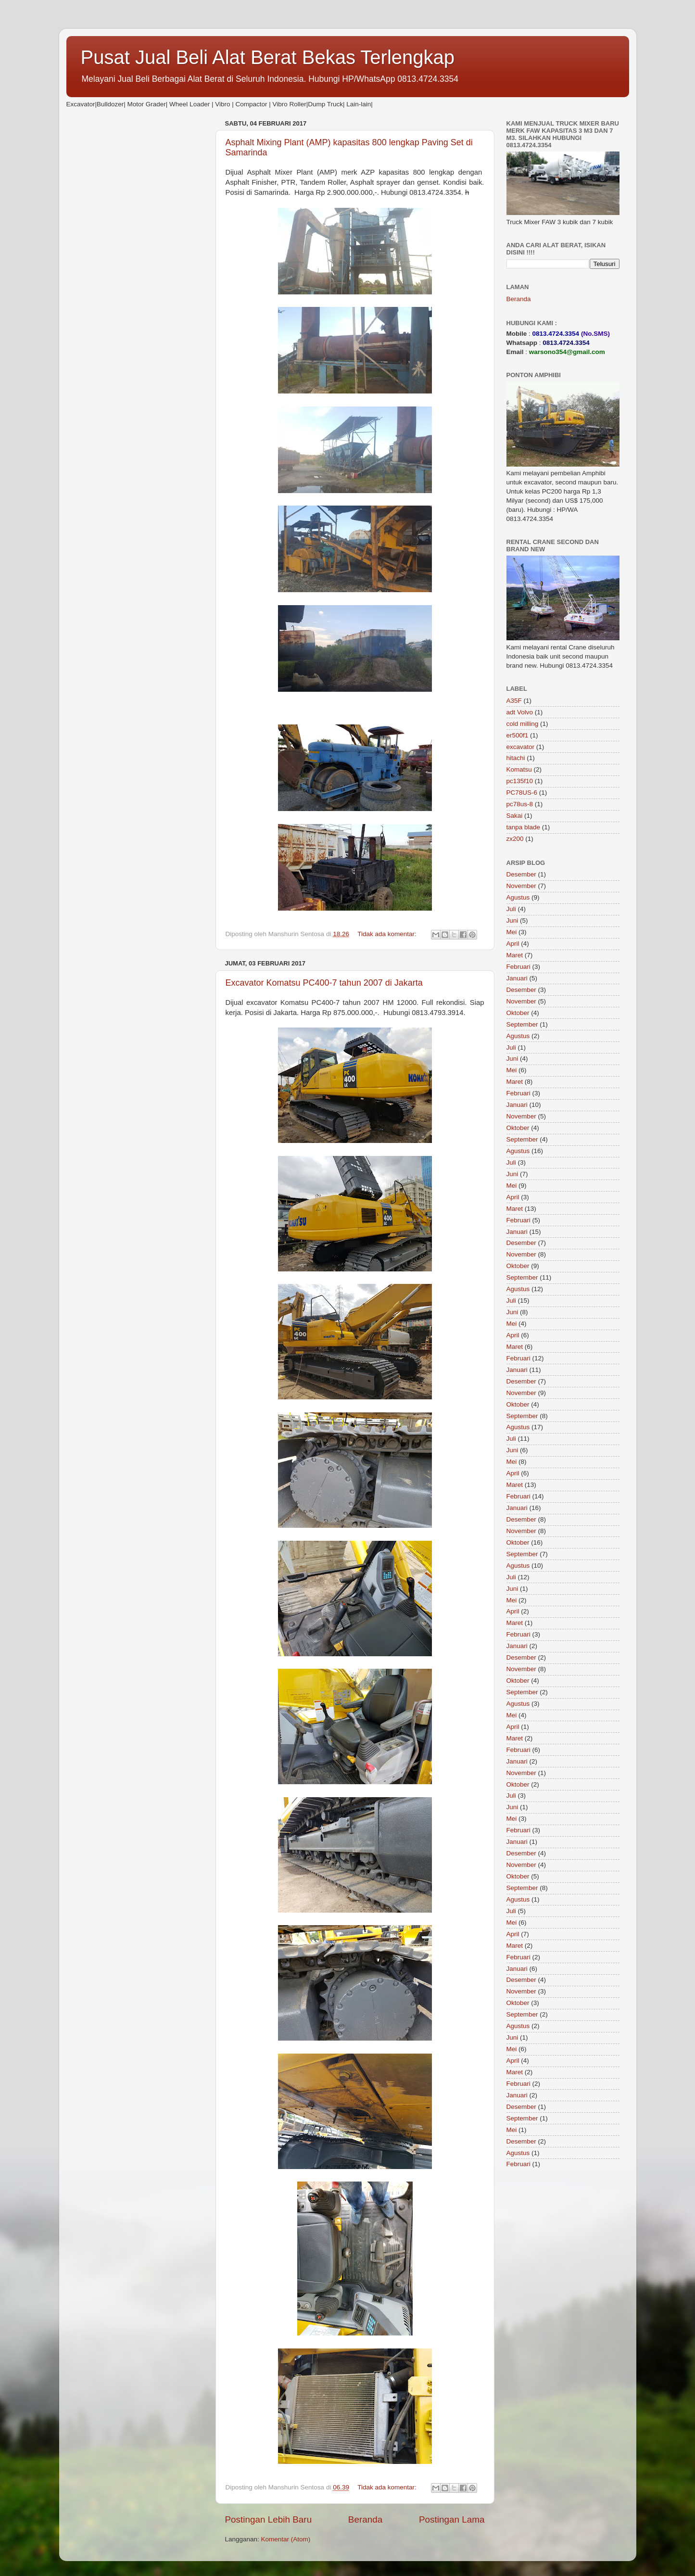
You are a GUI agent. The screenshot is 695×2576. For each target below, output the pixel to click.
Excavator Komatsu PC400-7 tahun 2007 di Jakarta (324, 983)
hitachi (515, 757)
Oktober (518, 1012)
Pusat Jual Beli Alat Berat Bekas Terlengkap (268, 57)
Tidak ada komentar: (387, 934)
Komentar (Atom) (286, 2539)
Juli (511, 909)
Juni (512, 920)
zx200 (515, 838)
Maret (514, 955)
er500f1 (517, 735)
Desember (521, 874)
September (522, 1024)
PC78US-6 (522, 792)
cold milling (522, 723)
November (521, 885)
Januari (517, 978)
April (512, 943)
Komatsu (519, 769)
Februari (518, 966)
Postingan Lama (452, 2519)
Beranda (365, 2519)
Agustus (518, 897)
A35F (514, 700)
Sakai (514, 815)
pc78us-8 (519, 804)
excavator (520, 746)
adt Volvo (519, 712)
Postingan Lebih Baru (268, 2519)
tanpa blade (523, 827)
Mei (511, 932)
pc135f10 (519, 781)
